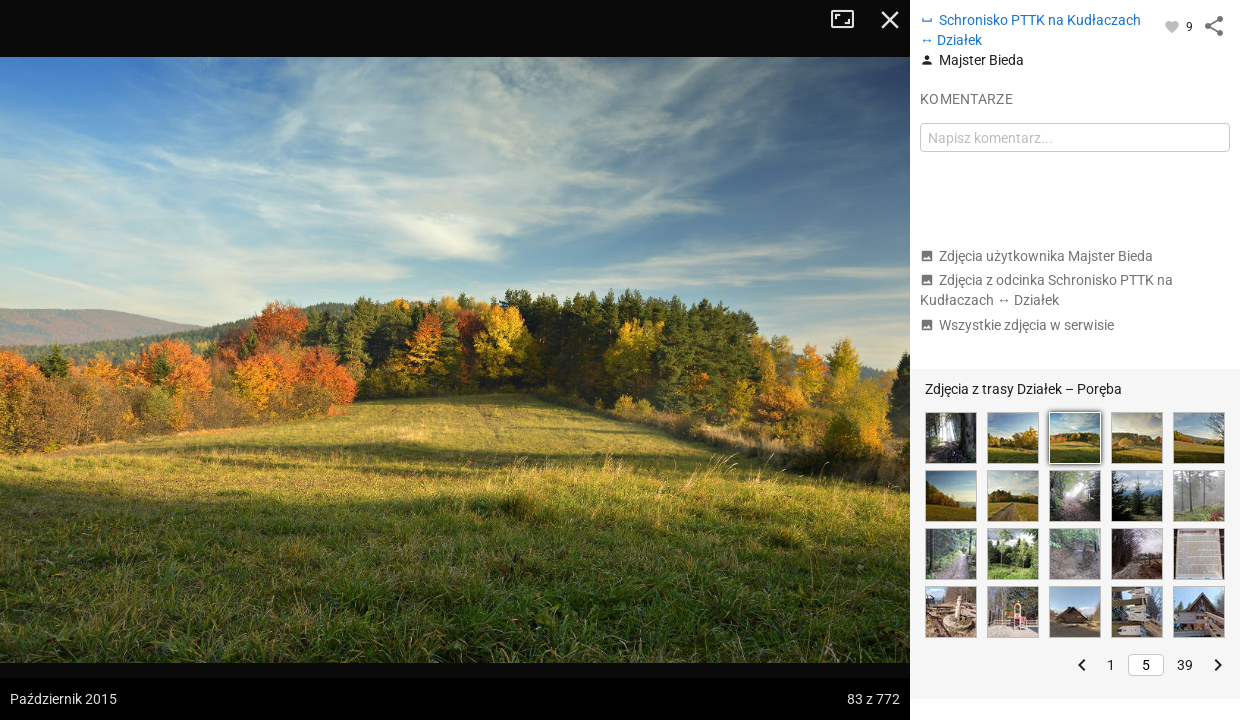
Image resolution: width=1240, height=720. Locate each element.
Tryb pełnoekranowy (850, 20)
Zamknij (890, 20)
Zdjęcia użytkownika (1036, 256)
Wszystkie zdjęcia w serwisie (1017, 325)
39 (1185, 665)
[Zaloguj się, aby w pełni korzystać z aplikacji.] (1173, 26)
